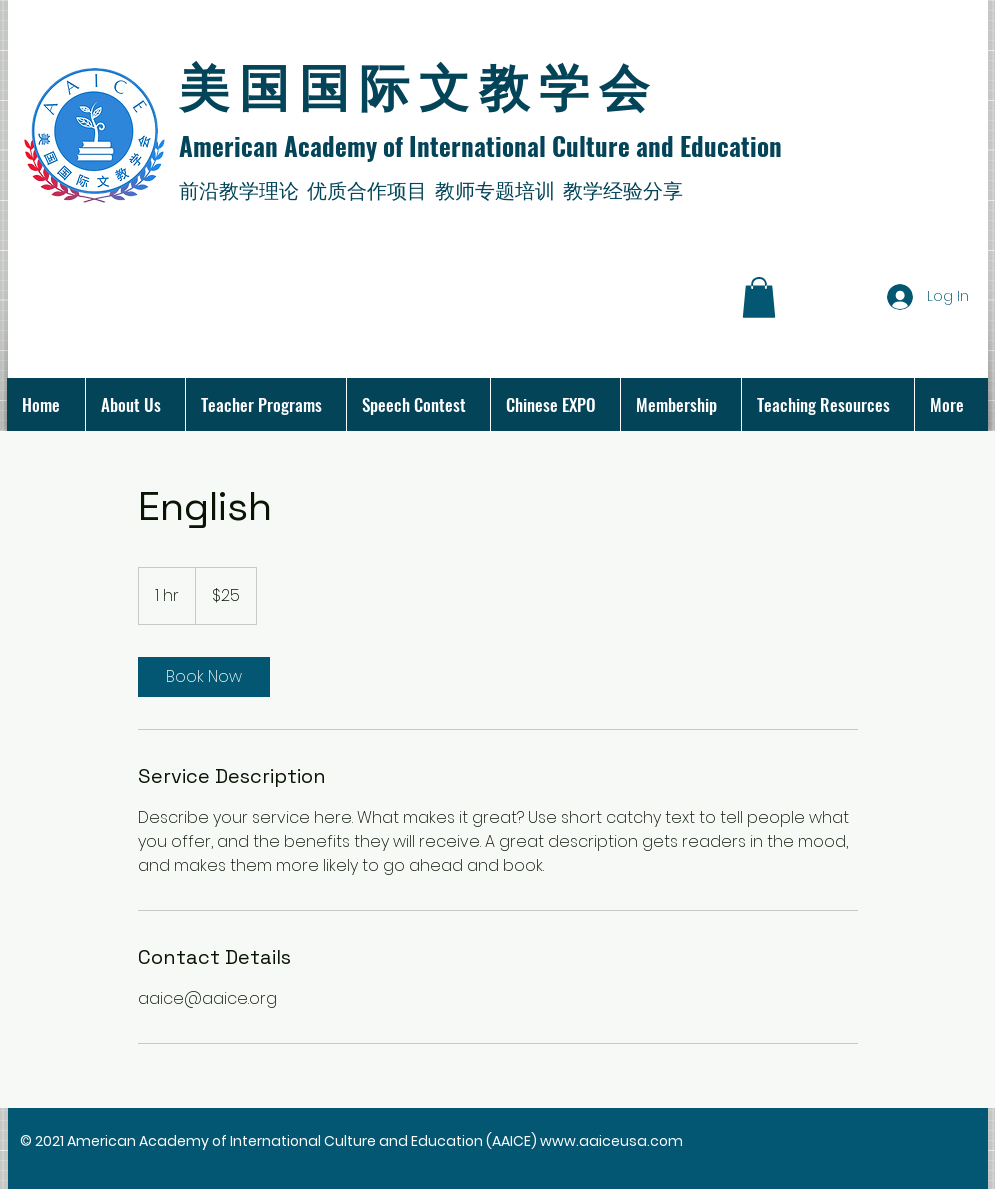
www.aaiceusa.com (611, 1141)
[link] (204, 677)
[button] (759, 297)
